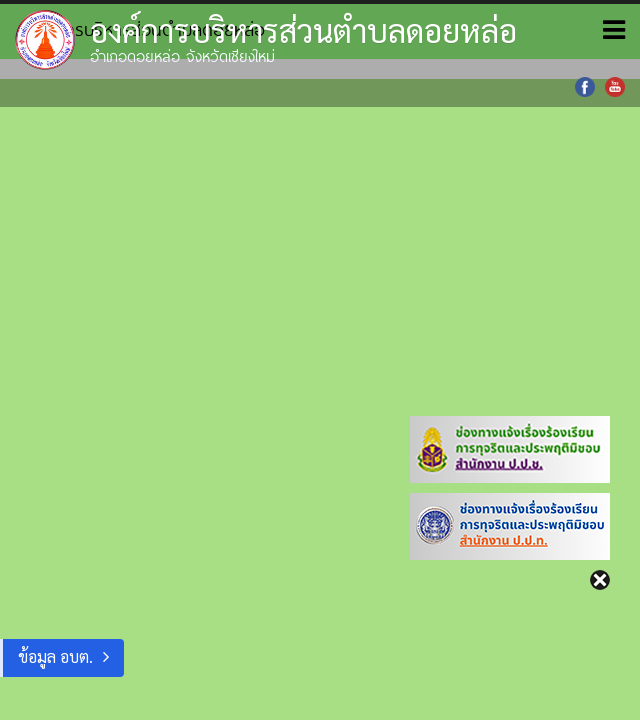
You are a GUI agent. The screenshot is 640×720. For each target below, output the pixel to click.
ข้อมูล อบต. (55, 656)
